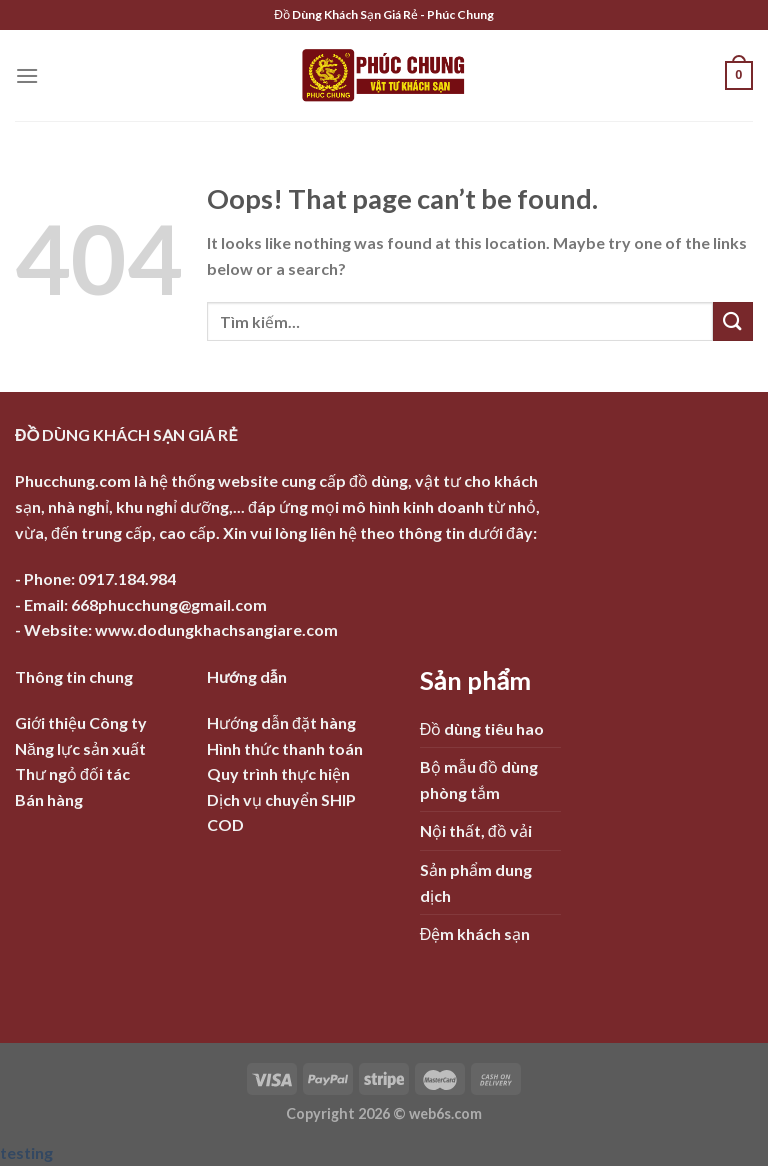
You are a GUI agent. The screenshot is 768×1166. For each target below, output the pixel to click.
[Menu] (27, 75)
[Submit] (733, 321)
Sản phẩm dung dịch (476, 882)
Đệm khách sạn (475, 933)
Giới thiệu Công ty (81, 722)
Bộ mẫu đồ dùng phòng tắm (479, 779)
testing (26, 1152)
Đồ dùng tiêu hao (482, 728)
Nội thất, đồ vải (476, 830)
